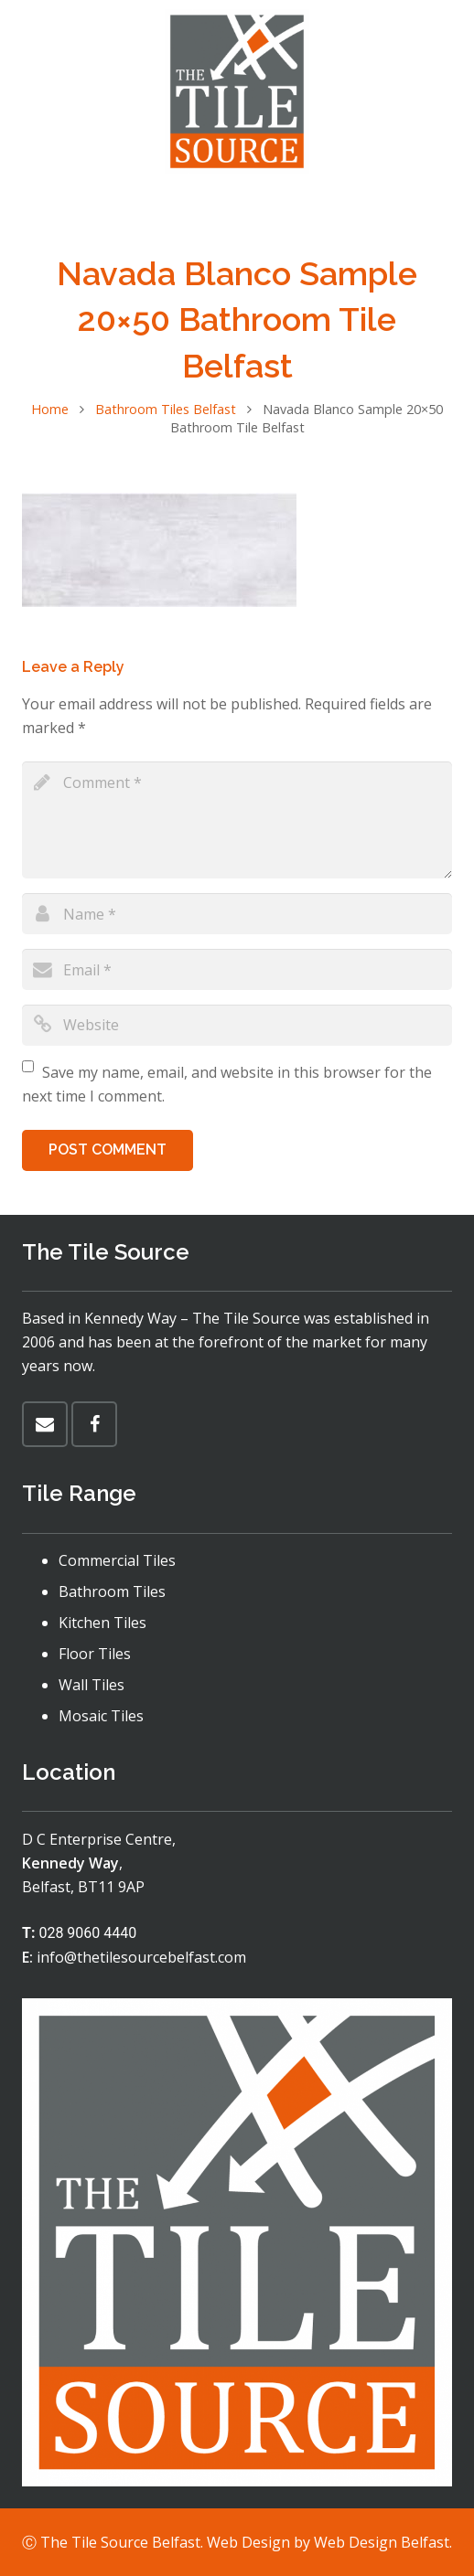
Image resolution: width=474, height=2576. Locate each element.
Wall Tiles (91, 1685)
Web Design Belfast (381, 2542)
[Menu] (237, 206)
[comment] (237, 819)
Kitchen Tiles (102, 1623)
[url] (237, 1025)
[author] (237, 913)
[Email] (45, 1424)
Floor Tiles (95, 1654)
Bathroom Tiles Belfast (165, 409)
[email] (237, 969)
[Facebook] (94, 1424)
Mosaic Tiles (101, 1716)
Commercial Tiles (117, 1560)
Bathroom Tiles (112, 1591)
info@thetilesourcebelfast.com (141, 1957)
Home (50, 409)
